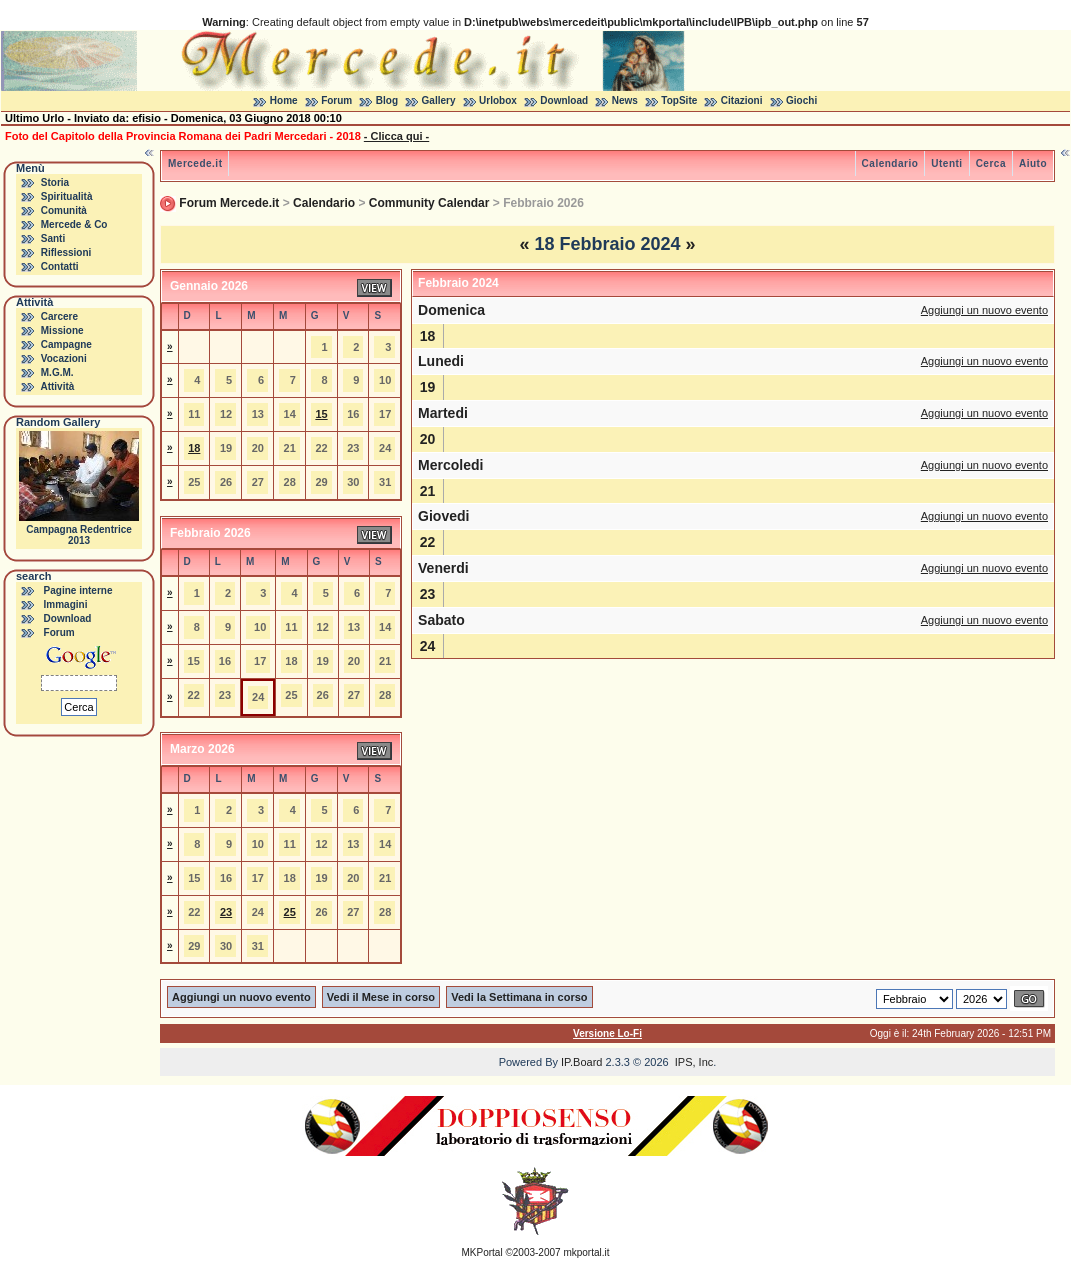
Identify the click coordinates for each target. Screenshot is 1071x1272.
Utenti (946, 163)
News (625, 100)
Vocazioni (64, 358)
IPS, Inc (694, 1062)
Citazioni (742, 100)
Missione (62, 330)
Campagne (66, 344)
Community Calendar (429, 203)
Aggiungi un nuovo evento (984, 310)
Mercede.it (195, 163)
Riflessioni (66, 252)
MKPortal (482, 1252)
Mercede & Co (74, 224)
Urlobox (498, 100)
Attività (57, 386)
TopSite (679, 100)
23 (226, 912)
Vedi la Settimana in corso (519, 997)
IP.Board (581, 1062)
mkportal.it (586, 1252)
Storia (55, 182)
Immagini (66, 604)
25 (290, 912)
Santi (53, 238)
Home (284, 100)
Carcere (59, 316)
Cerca (991, 163)
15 (321, 414)
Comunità (64, 210)
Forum (336, 100)
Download (564, 100)
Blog (387, 100)
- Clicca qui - (396, 136)
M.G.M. (57, 372)
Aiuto (1033, 163)
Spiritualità (67, 196)
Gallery (439, 100)
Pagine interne (78, 590)
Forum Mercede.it (229, 203)
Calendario (890, 163)
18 (194, 448)
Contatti (60, 266)
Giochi (801, 100)
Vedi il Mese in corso (381, 997)
